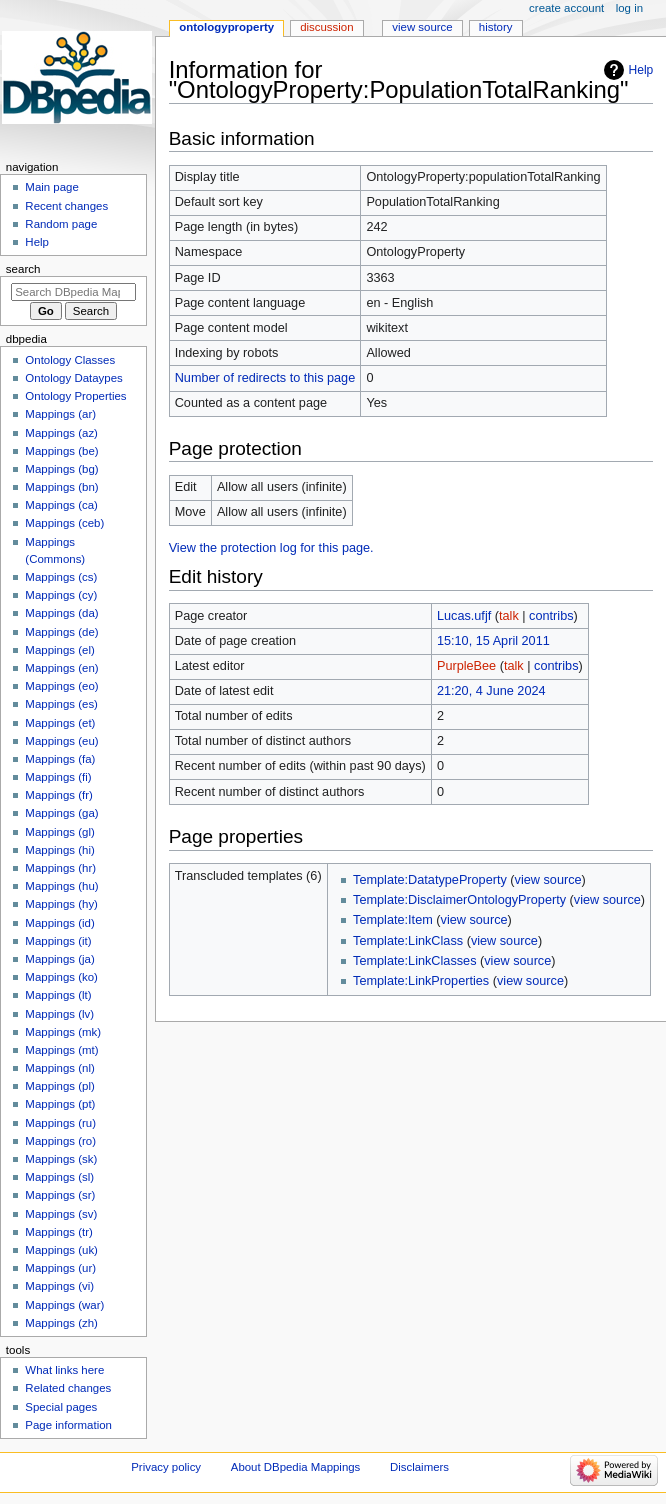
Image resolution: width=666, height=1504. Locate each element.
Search (23, 269)
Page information (68, 1425)
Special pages (61, 1407)
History (496, 27)
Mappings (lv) (59, 1014)
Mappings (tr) (58, 1232)
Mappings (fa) (60, 759)
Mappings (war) (64, 1305)
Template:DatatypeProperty (430, 880)
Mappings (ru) (60, 1123)
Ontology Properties (75, 396)
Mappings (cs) (61, 577)
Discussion (326, 27)
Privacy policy (166, 1467)
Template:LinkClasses (414, 961)
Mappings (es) (61, 704)
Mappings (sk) (61, 1159)
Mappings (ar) (60, 414)
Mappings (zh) (61, 1323)
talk (509, 616)
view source (548, 880)
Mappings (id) (59, 923)
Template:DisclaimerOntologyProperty (459, 900)
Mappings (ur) (60, 1268)
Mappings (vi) (59, 1286)
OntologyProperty (226, 27)
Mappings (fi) (58, 777)
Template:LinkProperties (421, 981)
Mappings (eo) (61, 686)
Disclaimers (419, 1467)
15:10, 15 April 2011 (493, 641)
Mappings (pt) (60, 1104)
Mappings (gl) (59, 832)
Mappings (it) (58, 941)
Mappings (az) (61, 433)
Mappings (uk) (61, 1250)
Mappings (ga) (61, 813)
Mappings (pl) (59, 1086)
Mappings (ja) (59, 959)
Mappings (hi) (59, 850)
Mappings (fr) (58, 795)
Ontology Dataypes (73, 378)
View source (422, 27)
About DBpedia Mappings (296, 1467)
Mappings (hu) (61, 886)
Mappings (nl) (59, 1068)
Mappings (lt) (58, 995)
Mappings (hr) (60, 868)
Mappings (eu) (61, 741)
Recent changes (66, 206)
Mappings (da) (61, 613)
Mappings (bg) (61, 469)
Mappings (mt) (61, 1050)
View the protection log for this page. (271, 548)
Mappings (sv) (61, 1214)
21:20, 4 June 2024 (491, 691)
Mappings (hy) (61, 904)
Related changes (68, 1388)
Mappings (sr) (60, 1195)
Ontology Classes (70, 360)
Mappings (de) (61, 632)
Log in (629, 8)
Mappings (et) (60, 723)
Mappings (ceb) (64, 523)
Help (641, 70)
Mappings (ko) (61, 977)
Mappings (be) (61, 451)
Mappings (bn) (61, 487)
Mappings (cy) (61, 595)
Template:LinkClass (408, 941)
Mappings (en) (61, 668)
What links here (64, 1370)
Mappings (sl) (59, 1177)
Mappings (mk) (63, 1032)
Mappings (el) (59, 650)
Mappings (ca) (61, 505)
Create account (566, 8)
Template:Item (393, 920)
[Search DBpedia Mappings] (73, 292)
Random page (61, 224)
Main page (52, 187)
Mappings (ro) (60, 1141)
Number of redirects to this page (265, 378)
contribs (551, 616)
